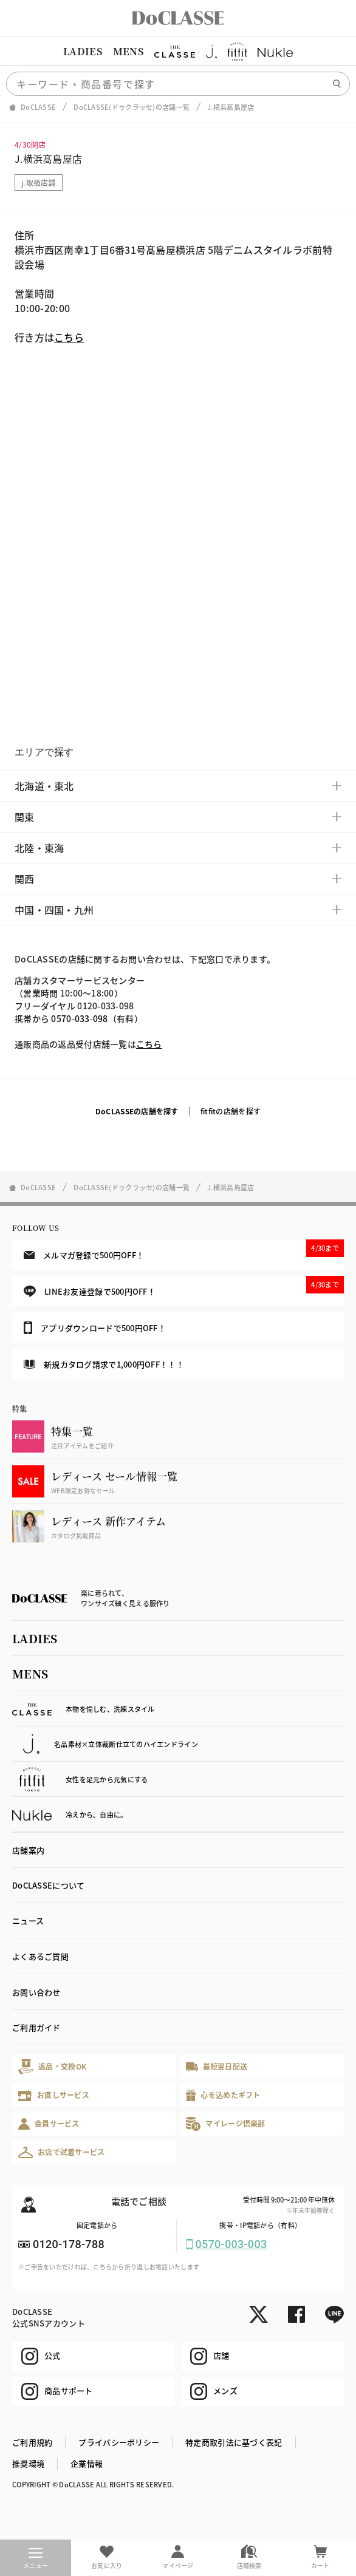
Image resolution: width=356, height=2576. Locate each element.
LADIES (82, 51)
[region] (178, 51)
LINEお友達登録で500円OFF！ (184, 1286)
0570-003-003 (231, 2244)
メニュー (35, 2559)
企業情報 (86, 2463)
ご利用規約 (32, 2442)
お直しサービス (53, 2095)
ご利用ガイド (36, 2027)
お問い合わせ (36, 1992)
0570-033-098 (79, 1018)
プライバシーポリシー (118, 2442)
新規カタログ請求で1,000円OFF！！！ (104, 1364)
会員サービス (49, 2124)
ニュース (28, 1920)
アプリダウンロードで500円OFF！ (95, 1327)
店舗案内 (28, 1850)
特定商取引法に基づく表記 (233, 2442)
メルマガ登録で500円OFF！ (184, 1249)
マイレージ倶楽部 (225, 2124)
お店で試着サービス (61, 2152)
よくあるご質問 (40, 1956)
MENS (128, 51)
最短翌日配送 (216, 2066)
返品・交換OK (52, 2066)
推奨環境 (28, 2463)
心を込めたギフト (223, 2095)
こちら (69, 337)
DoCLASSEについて (48, 1885)
